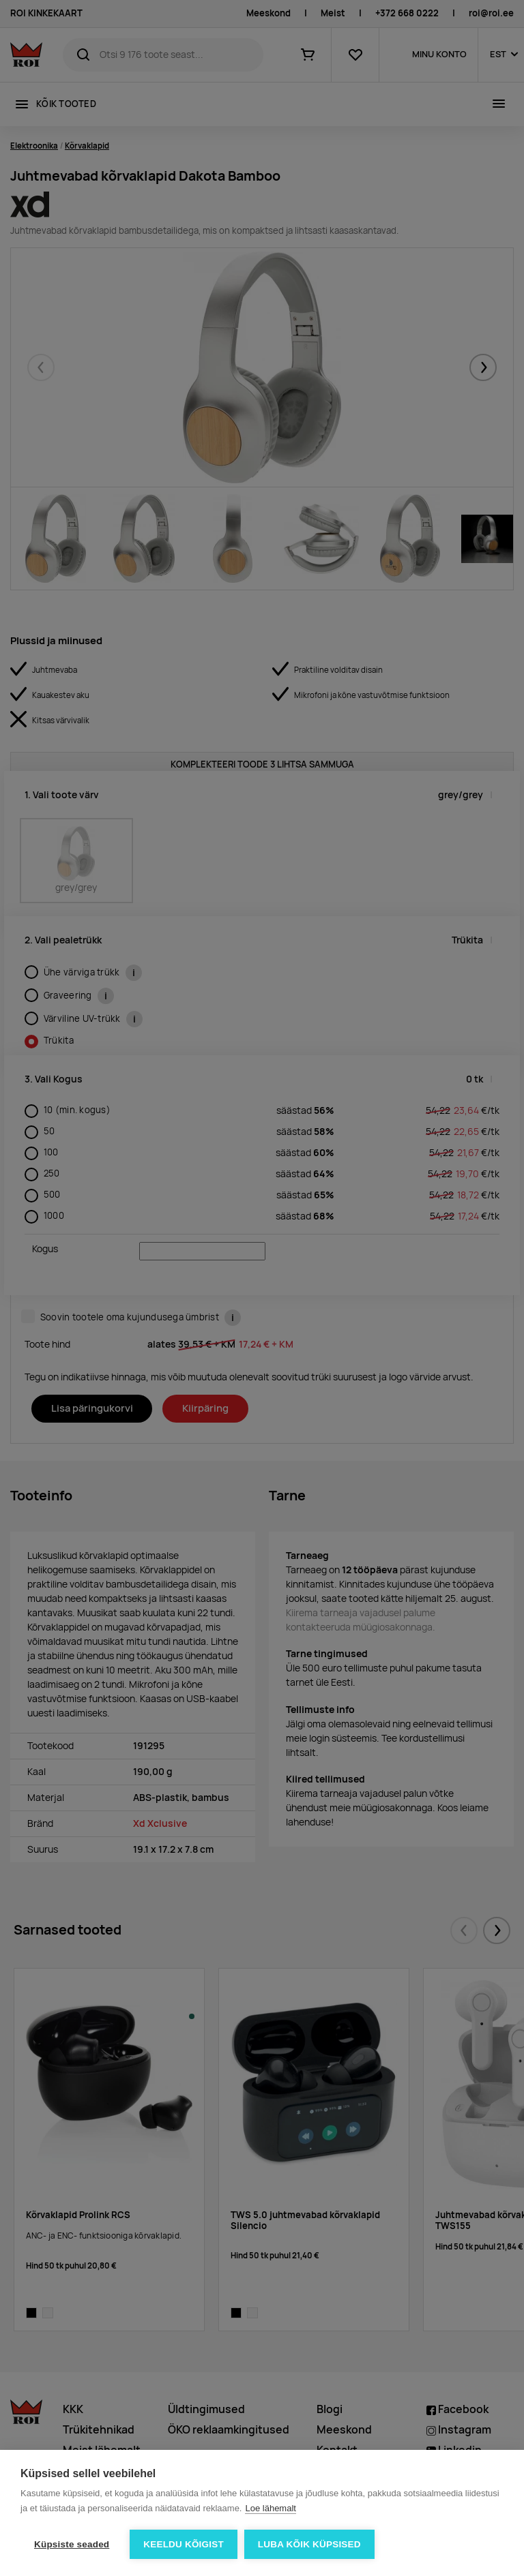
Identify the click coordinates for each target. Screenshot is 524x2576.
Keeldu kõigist (183, 2544)
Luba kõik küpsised (309, 2544)
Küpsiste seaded (71, 2544)
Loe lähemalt (270, 2508)
